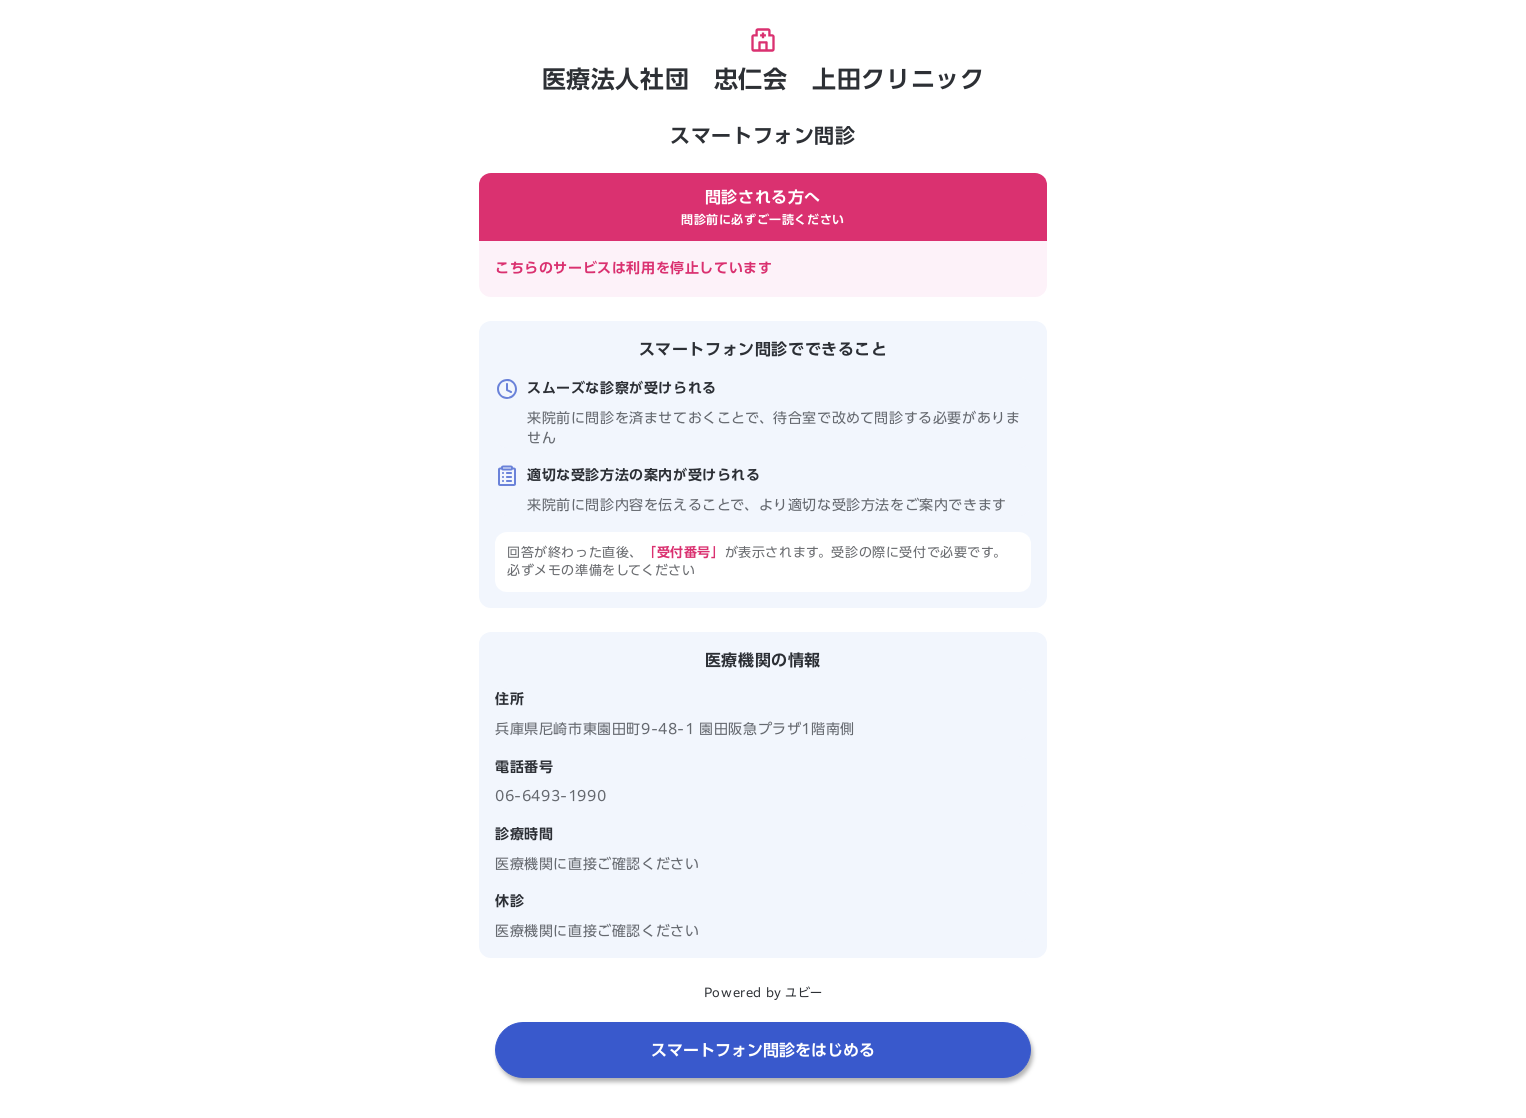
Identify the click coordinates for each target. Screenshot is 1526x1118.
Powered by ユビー (763, 992)
